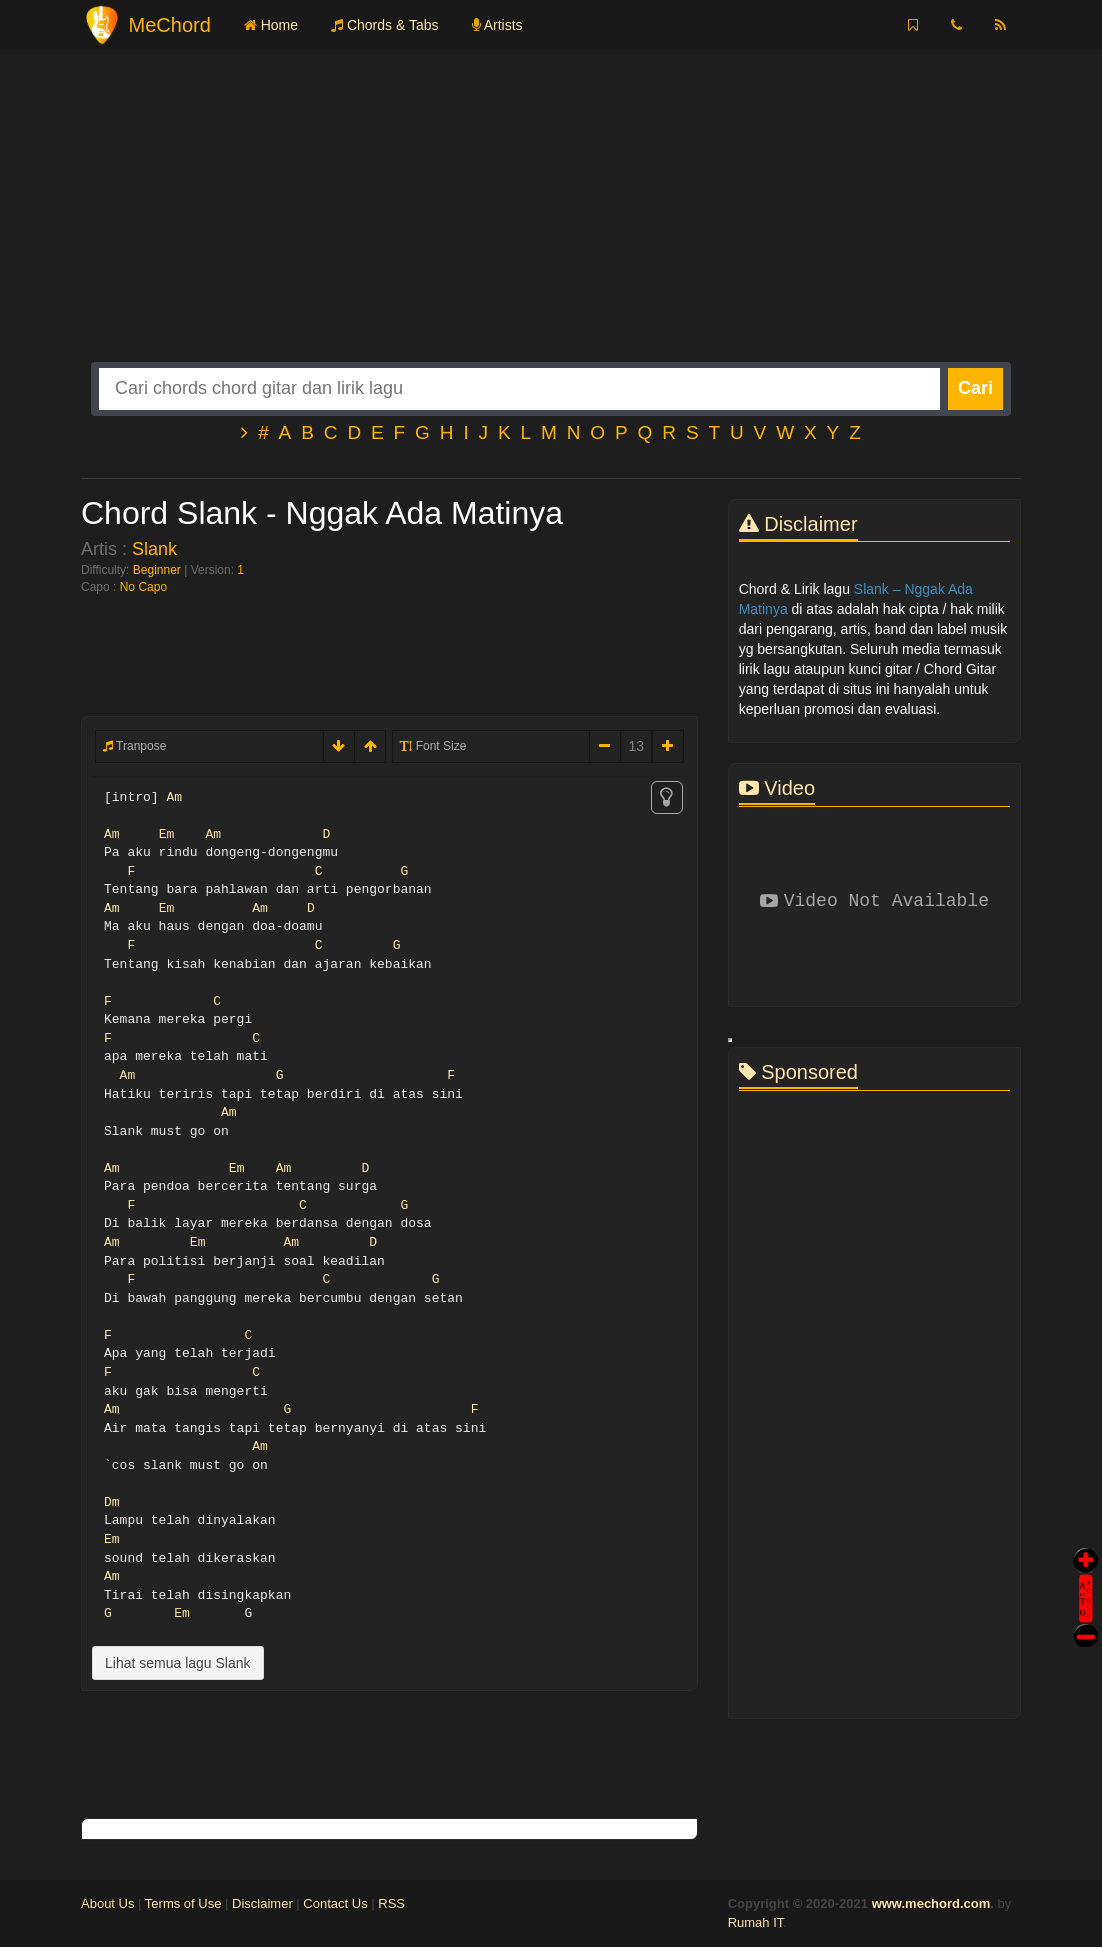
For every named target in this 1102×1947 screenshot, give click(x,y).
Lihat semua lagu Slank (178, 1663)
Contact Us (335, 1903)
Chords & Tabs (384, 25)
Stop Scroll (1086, 1621)
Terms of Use (183, 1903)
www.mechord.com (931, 1903)
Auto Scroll (1086, 1570)
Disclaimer (262, 1903)
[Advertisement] (551, 222)
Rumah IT (756, 1922)
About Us (107, 1903)
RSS (391, 1903)
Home (271, 25)
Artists (497, 25)
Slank (154, 549)
